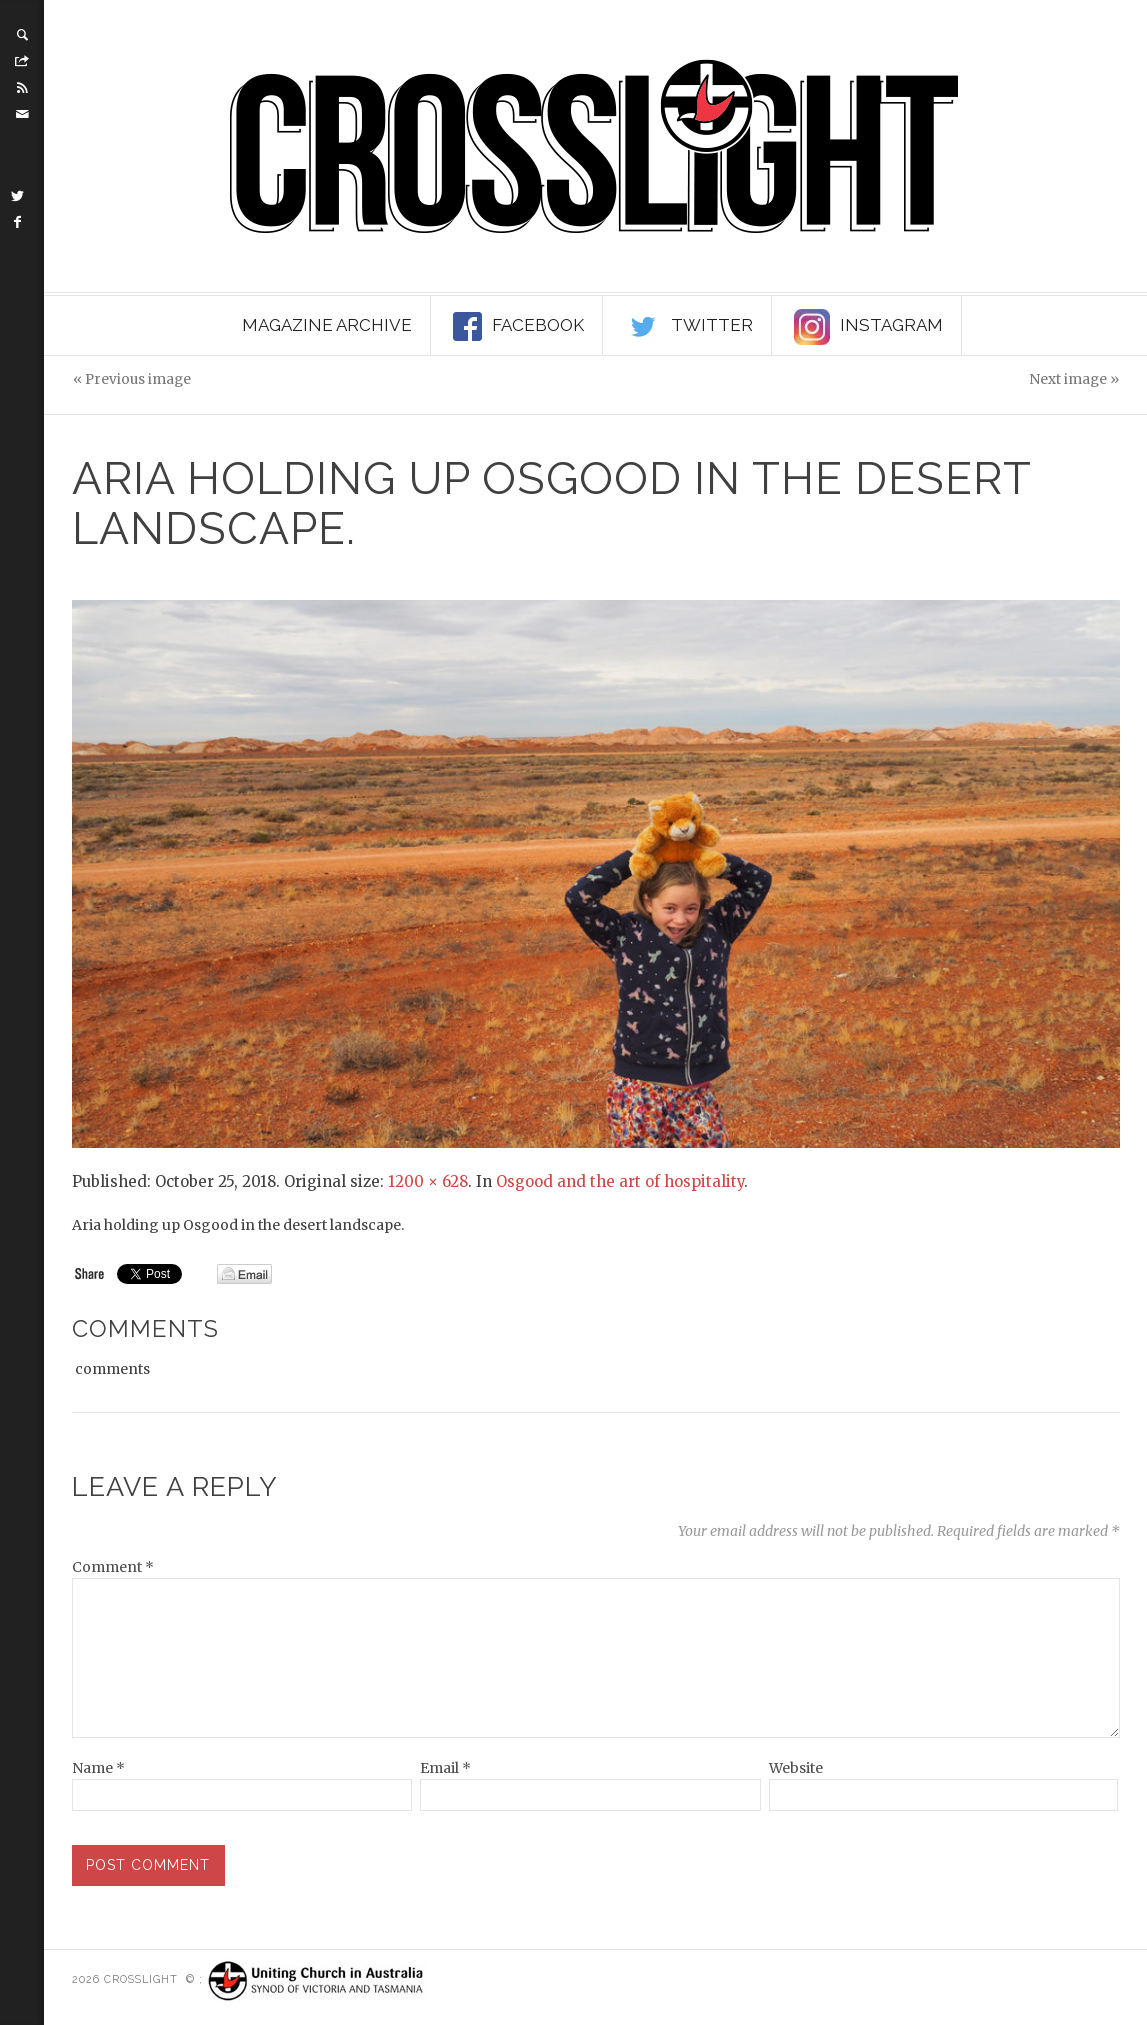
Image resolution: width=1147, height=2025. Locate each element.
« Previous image (132, 379)
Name (98, 1768)
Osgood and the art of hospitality (620, 1181)
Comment (113, 1567)
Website (796, 1768)
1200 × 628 (428, 1181)
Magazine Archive (327, 325)
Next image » (1074, 379)
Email (445, 1768)
